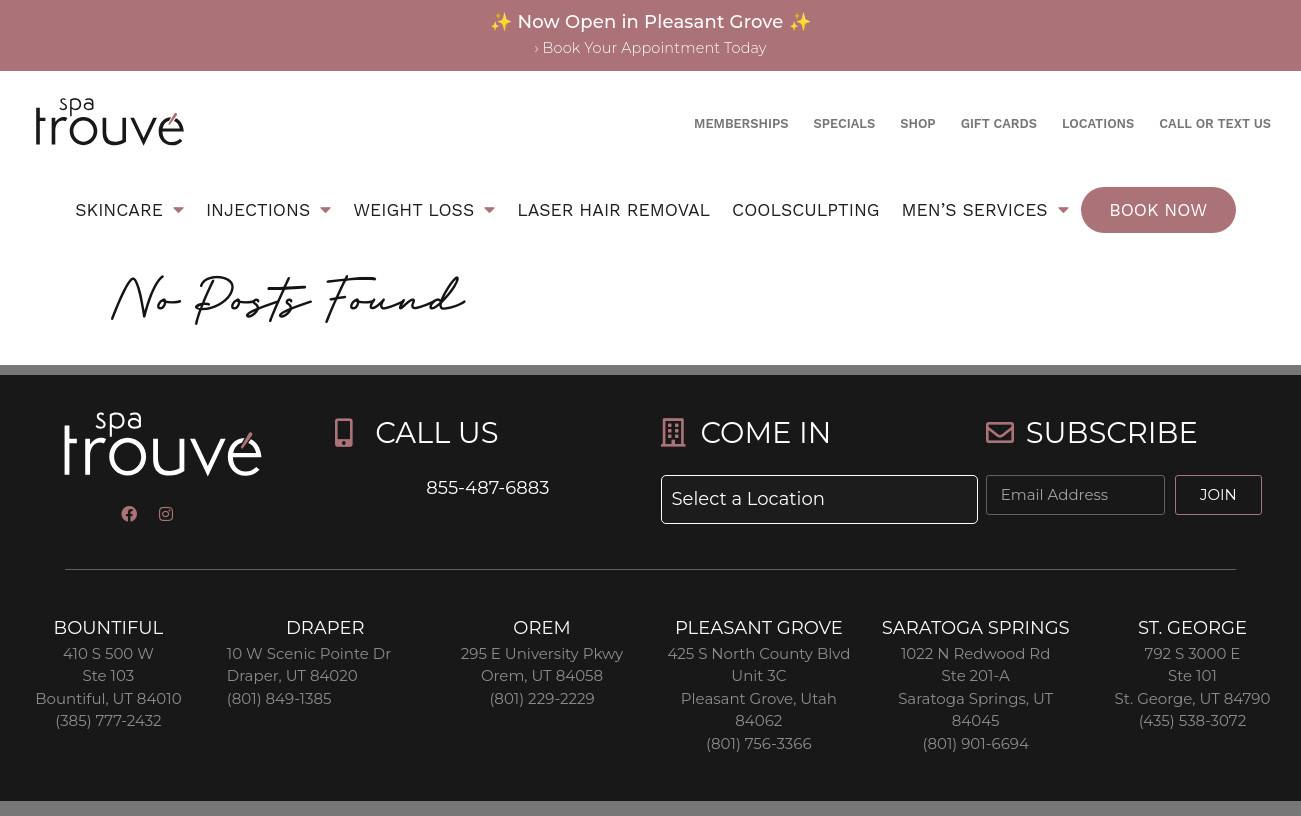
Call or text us (1215, 123)
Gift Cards (999, 123)
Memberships (741, 123)
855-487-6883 (487, 488)
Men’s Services (985, 210)
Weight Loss (424, 210)
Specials (844, 123)
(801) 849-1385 (279, 698)
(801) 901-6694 (975, 743)
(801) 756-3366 (759, 743)
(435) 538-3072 (1193, 720)
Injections (268, 210)
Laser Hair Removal (613, 210)
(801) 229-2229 (541, 698)
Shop (917, 123)
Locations (1098, 123)
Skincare (129, 210)
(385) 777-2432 (108, 720)
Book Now (1158, 210)
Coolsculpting (805, 210)
